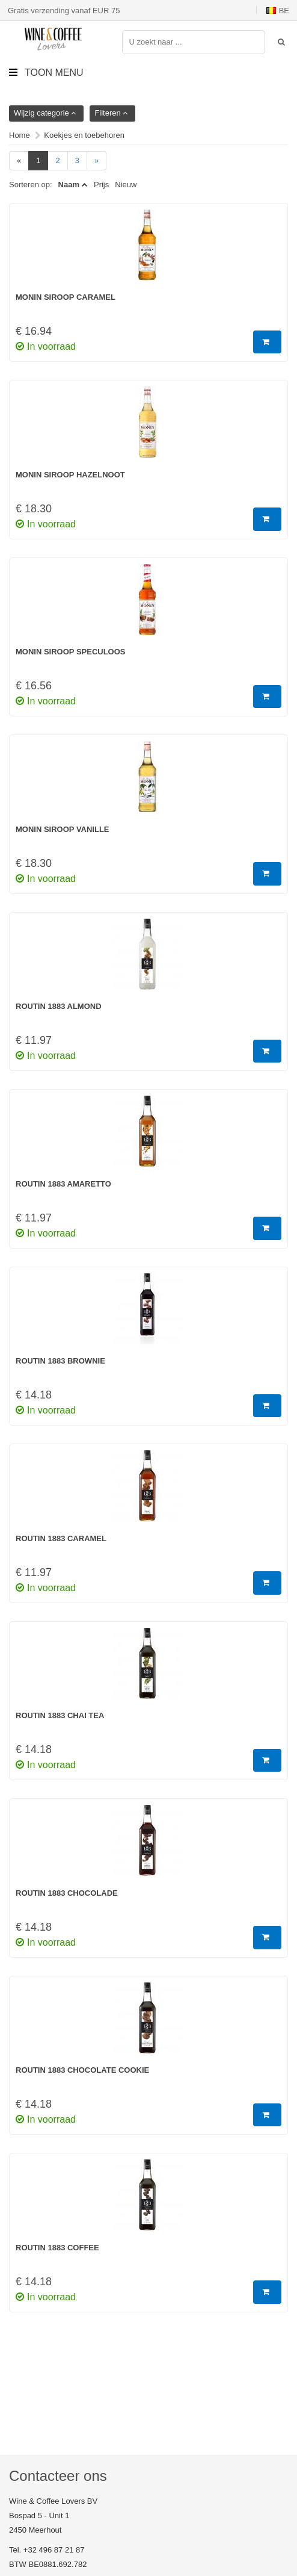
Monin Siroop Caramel (65, 297)
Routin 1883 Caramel (61, 1538)
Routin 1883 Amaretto (63, 1183)
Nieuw (125, 184)
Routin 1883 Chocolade (67, 1893)
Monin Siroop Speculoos (71, 651)
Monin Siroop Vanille (62, 829)
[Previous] (19, 161)
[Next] (96, 161)
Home (19, 135)
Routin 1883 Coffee (57, 2247)
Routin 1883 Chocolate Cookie (82, 2070)
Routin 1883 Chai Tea (60, 1715)
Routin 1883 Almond (59, 1006)
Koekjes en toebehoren (84, 135)
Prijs (101, 184)
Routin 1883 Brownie (60, 1360)
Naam (68, 184)
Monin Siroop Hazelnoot (70, 474)
